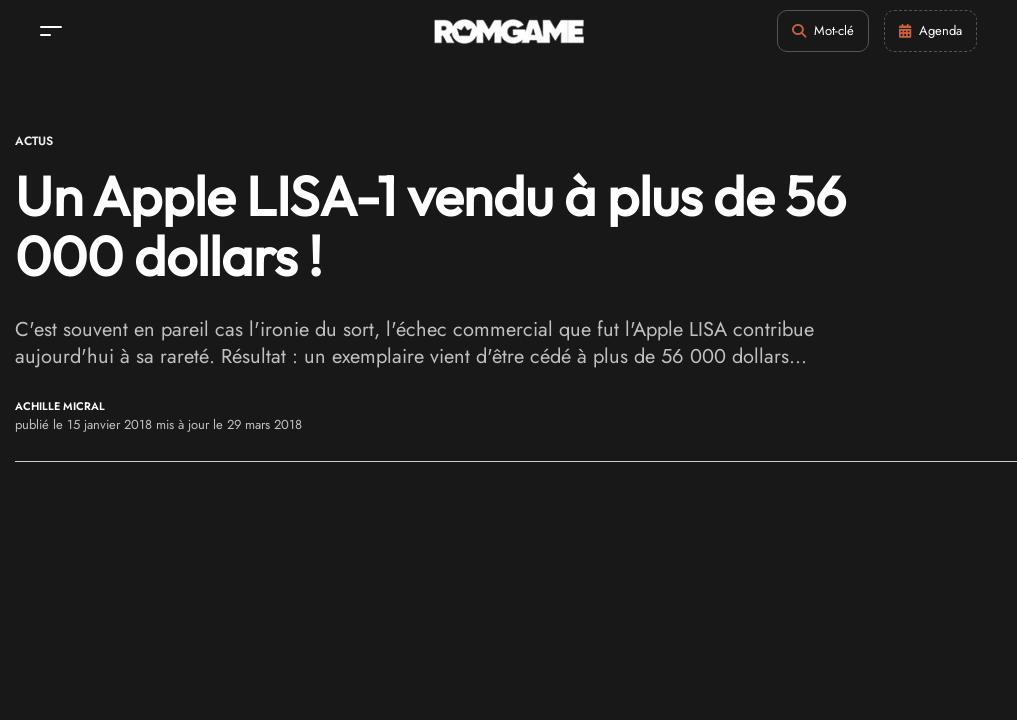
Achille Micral (60, 406)
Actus (34, 141)
